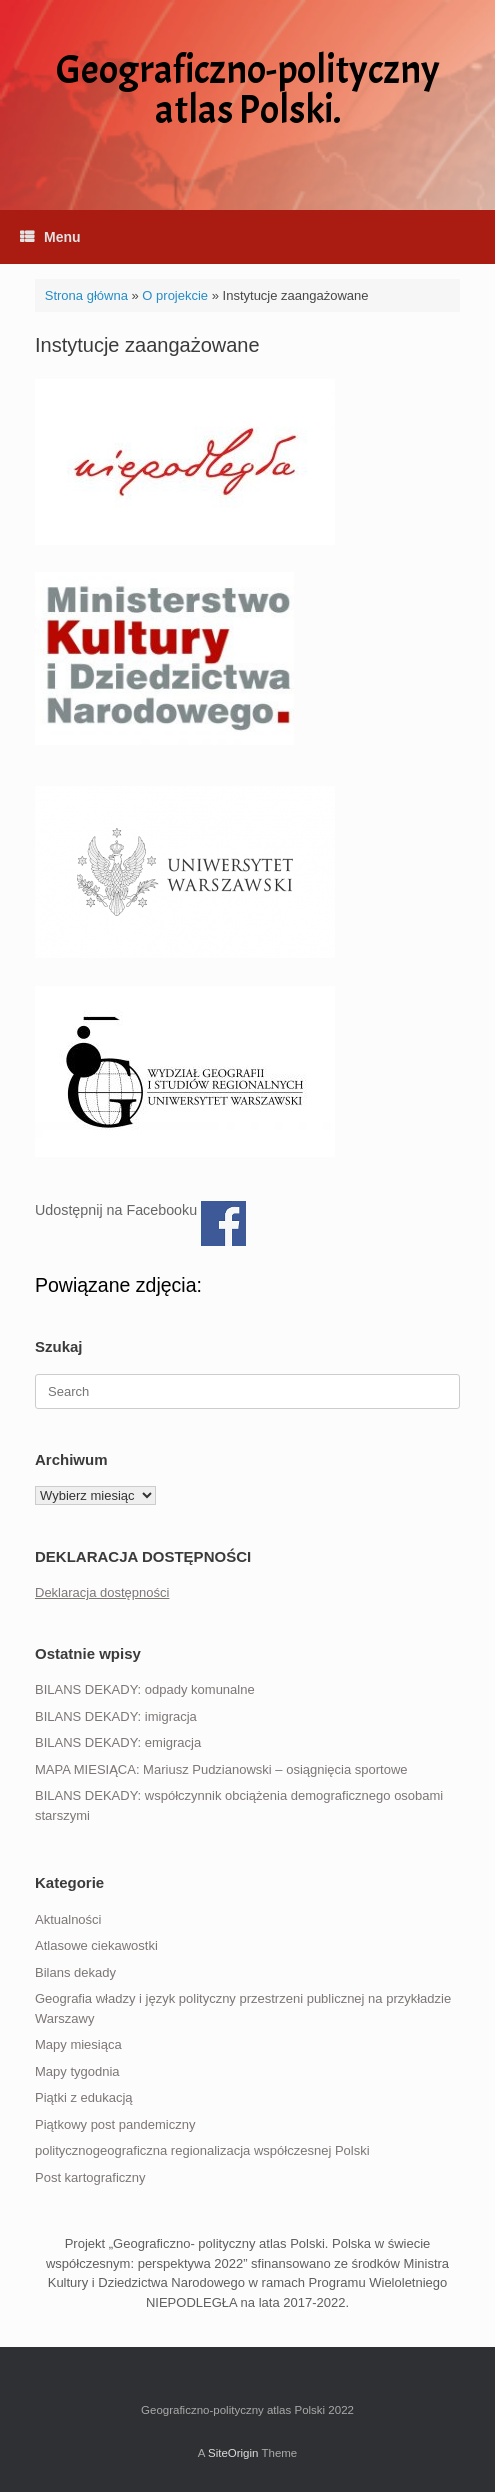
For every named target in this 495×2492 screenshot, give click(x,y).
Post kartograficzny (90, 2177)
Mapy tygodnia (77, 2071)
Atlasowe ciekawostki (96, 1945)
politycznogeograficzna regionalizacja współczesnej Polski (202, 2150)
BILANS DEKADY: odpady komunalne (145, 1689)
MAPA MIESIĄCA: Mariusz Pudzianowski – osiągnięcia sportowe (221, 1769)
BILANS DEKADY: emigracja (118, 1742)
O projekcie (175, 295)
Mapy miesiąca (78, 2044)
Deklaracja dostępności (102, 1592)
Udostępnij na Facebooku (223, 1223)
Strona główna (86, 295)
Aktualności (68, 1919)
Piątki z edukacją (84, 2097)
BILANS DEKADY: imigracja (116, 1716)
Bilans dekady (75, 1972)
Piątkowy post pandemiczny (115, 2124)
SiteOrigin (233, 2453)
